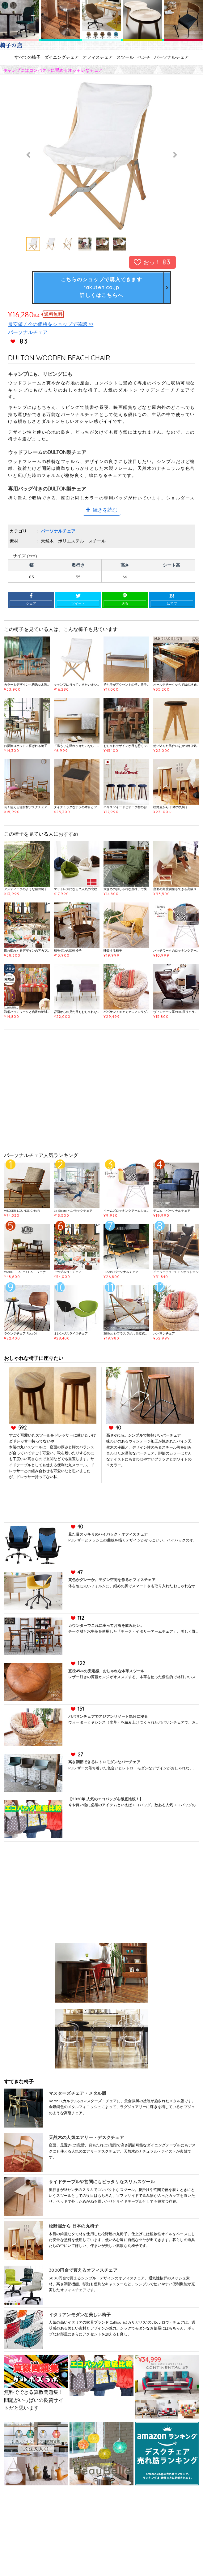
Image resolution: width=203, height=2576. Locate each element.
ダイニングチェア (61, 57)
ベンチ (143, 57)
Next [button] (174, 155)
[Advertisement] (101, 1093)
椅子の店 (11, 45)
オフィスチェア (97, 57)
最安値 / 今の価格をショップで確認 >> (50, 324)
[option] (101, 155)
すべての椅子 (27, 57)
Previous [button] (29, 155)
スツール (125, 57)
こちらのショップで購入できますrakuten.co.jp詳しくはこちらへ (101, 287)
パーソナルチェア (171, 57)
